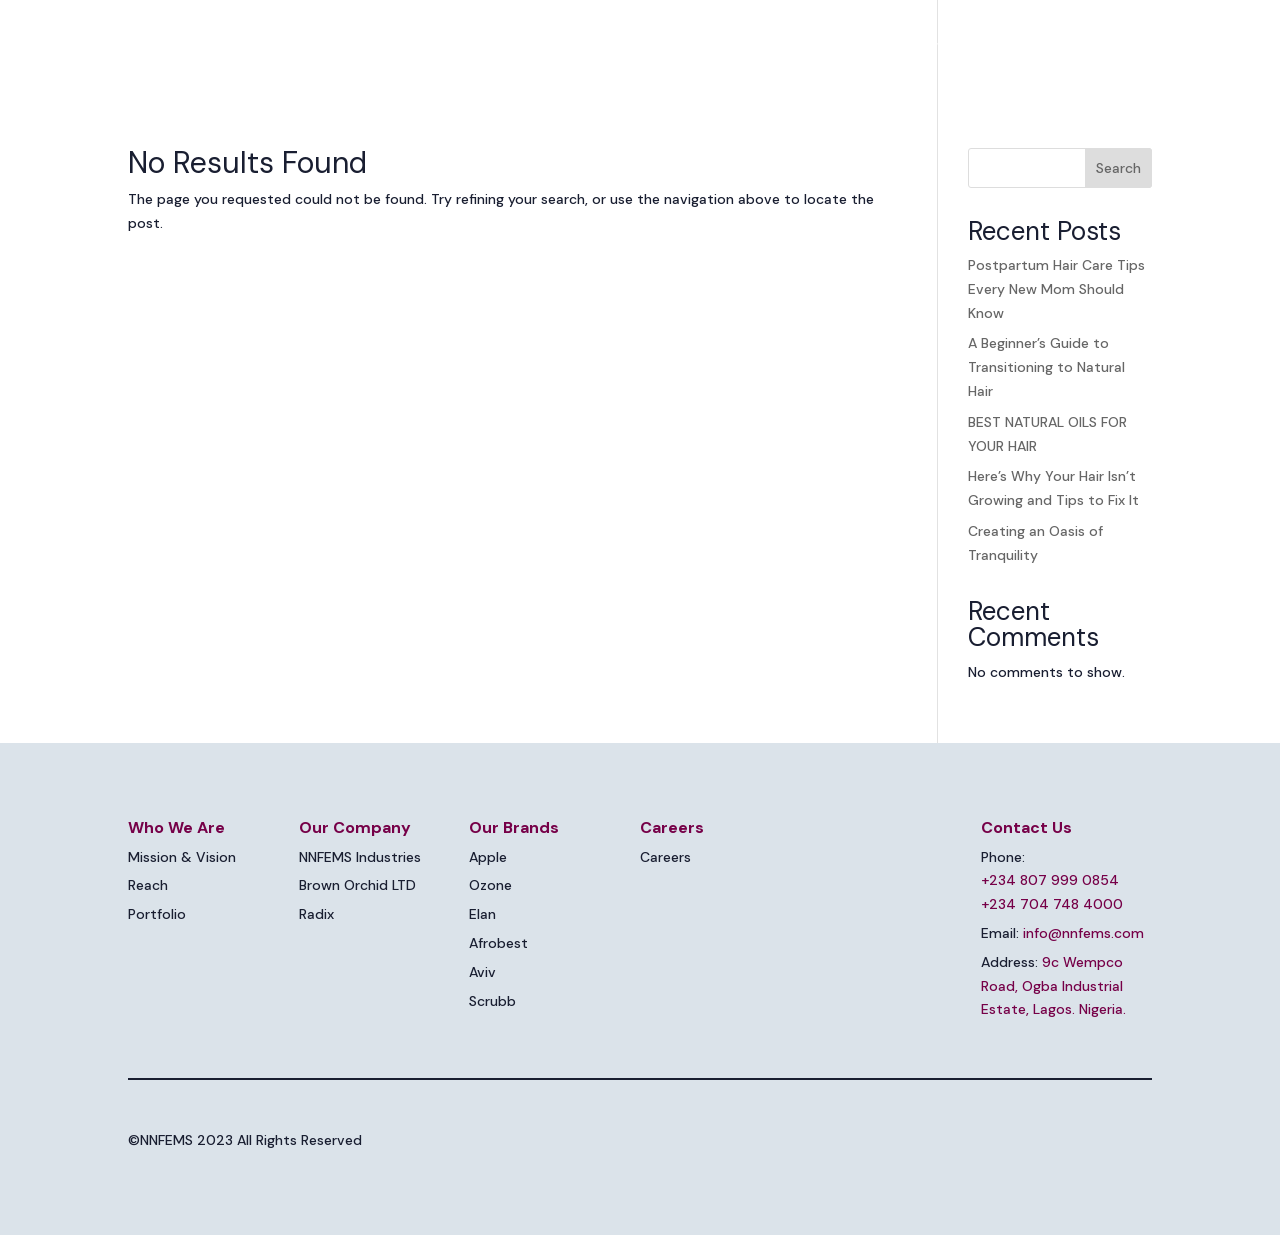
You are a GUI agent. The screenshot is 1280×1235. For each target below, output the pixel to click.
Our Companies (717, 46)
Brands (843, 46)
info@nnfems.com (1083, 933)
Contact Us (1091, 46)
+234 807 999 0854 (1050, 880)
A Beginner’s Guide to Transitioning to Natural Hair (1046, 367)
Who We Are (573, 46)
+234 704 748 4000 (1052, 904)
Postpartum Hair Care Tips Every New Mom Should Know (1056, 289)
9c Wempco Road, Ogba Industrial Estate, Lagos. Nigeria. (1053, 986)
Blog (1010, 46)
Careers (941, 46)
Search (1118, 168)
